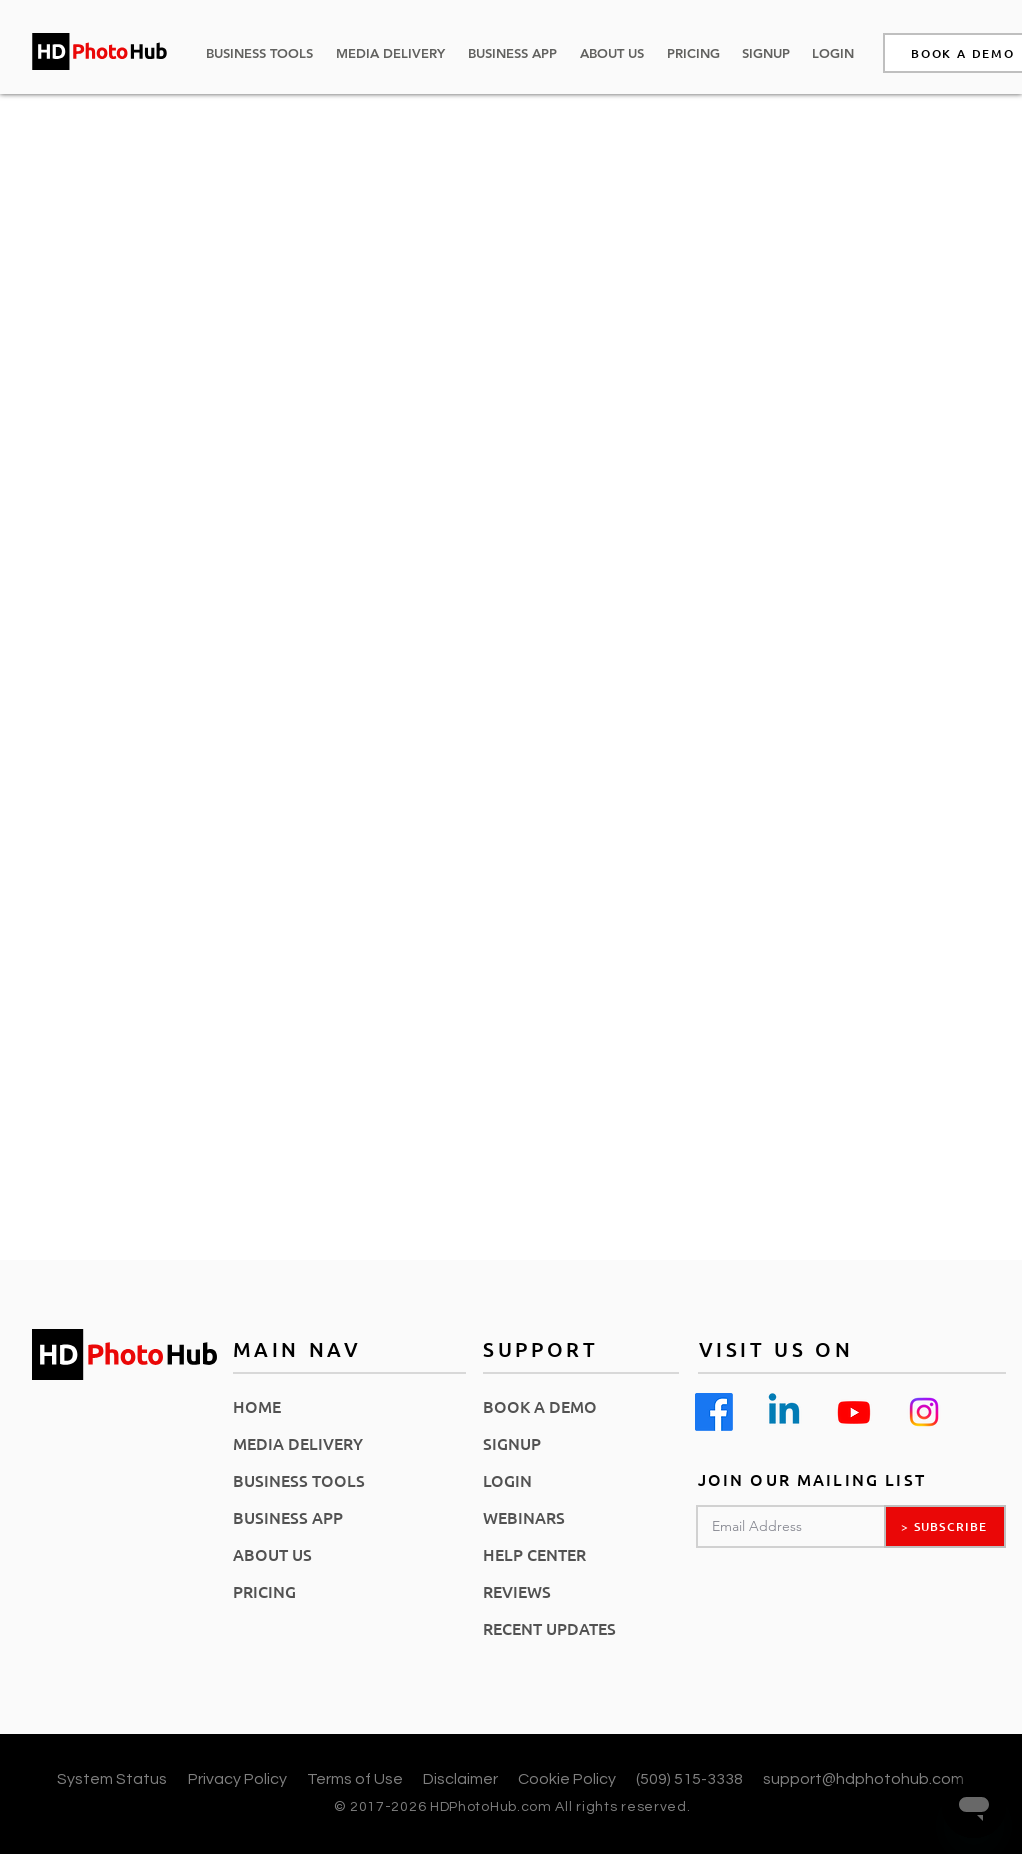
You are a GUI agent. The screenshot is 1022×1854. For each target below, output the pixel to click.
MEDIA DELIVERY (298, 1443)
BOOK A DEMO (540, 1406)
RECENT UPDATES (549, 1628)
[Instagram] (924, 1412)
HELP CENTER (534, 1554)
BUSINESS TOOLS (299, 1480)
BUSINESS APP (288, 1517)
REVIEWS (517, 1591)
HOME (257, 1406)
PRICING (264, 1591)
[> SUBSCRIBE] (945, 1526)
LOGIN (507, 1480)
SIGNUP (512, 1443)
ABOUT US (272, 1554)
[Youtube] (854, 1412)
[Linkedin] (784, 1412)
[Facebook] (714, 1412)
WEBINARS (524, 1517)
